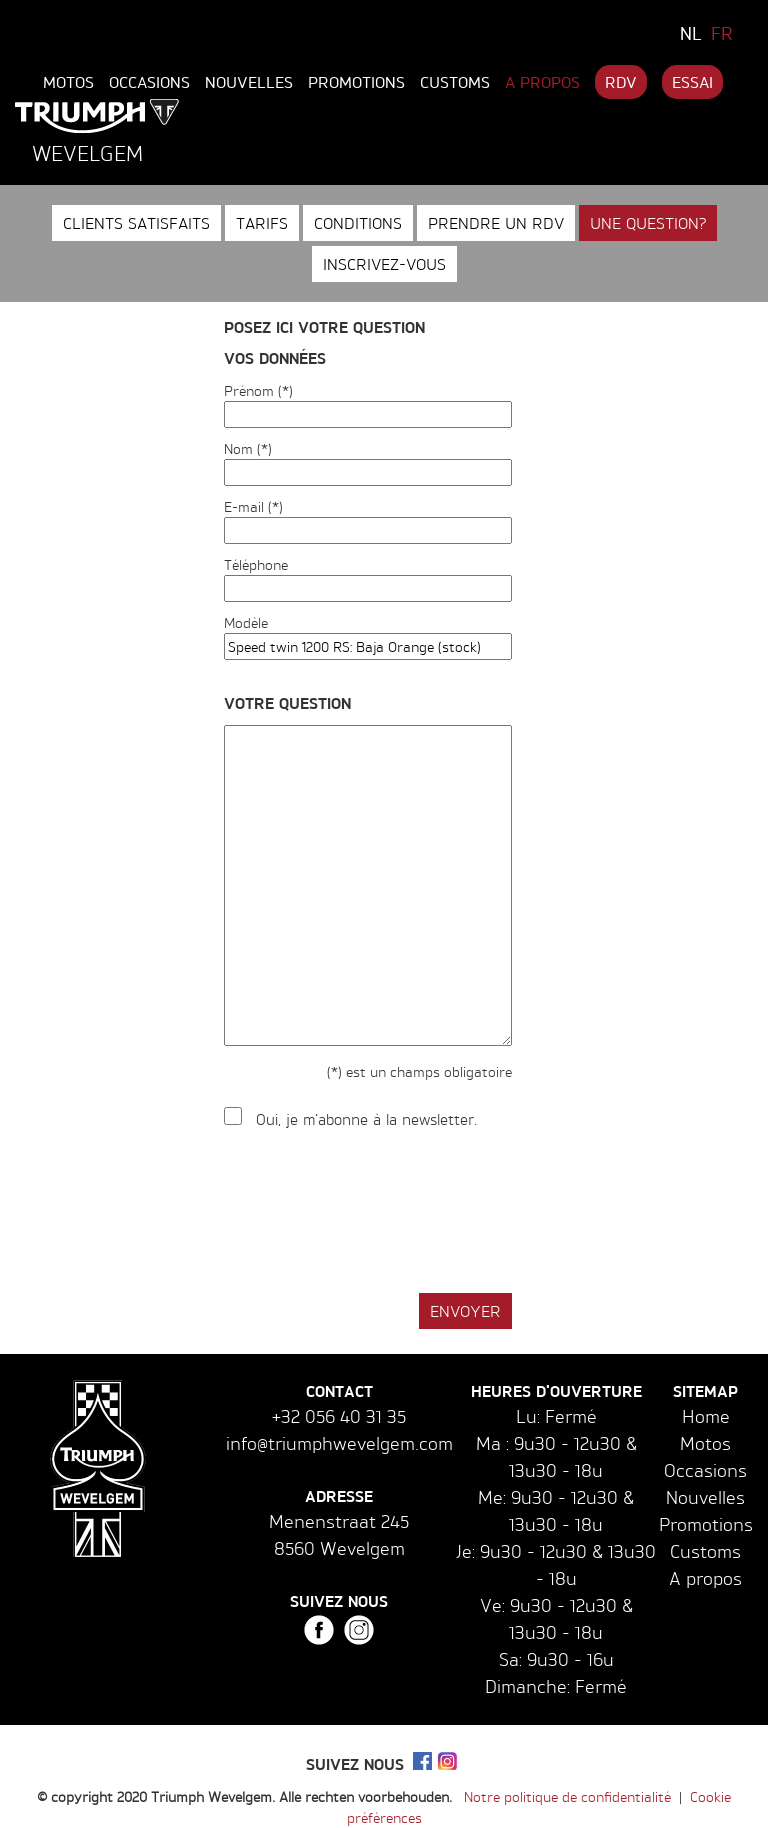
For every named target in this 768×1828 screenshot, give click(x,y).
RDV (621, 82)
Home (706, 1416)
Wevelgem (87, 153)
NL (691, 33)
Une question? (648, 223)
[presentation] (376, 1212)
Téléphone (256, 564)
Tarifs (262, 223)
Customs (455, 82)
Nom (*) (248, 448)
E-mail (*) (253, 506)
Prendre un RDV (496, 223)
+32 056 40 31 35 (339, 1416)
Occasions (149, 82)
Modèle (246, 622)
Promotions (356, 82)
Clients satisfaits (136, 223)
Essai (692, 82)
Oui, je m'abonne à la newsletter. (366, 1119)
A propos (542, 82)
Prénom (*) (258, 390)
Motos (68, 82)
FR (722, 33)
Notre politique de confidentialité (567, 1796)
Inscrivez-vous (384, 264)
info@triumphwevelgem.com (339, 1443)
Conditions (358, 223)
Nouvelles (249, 82)
